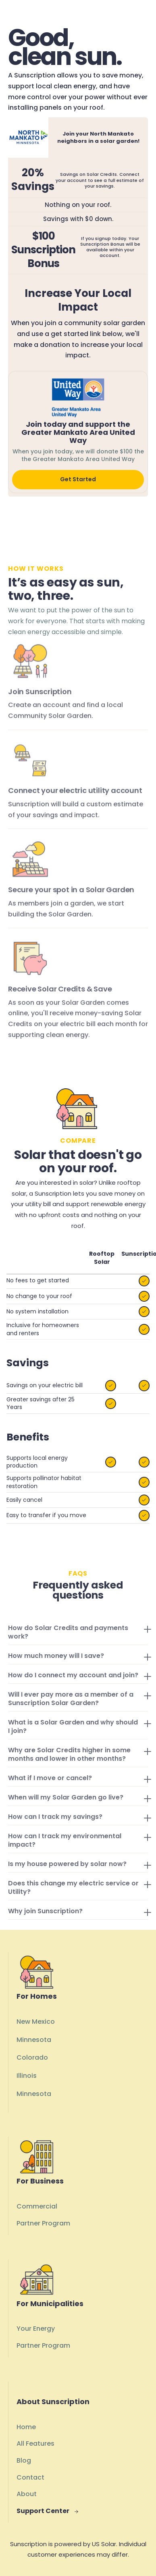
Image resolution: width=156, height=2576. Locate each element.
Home (26, 2427)
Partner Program (43, 2223)
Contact (30, 2477)
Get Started (78, 479)
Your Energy (36, 2328)
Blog (24, 2460)
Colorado (32, 2057)
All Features (35, 2443)
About (27, 2494)
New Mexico (36, 2021)
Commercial (37, 2206)
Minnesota (34, 2039)
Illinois (27, 2075)
